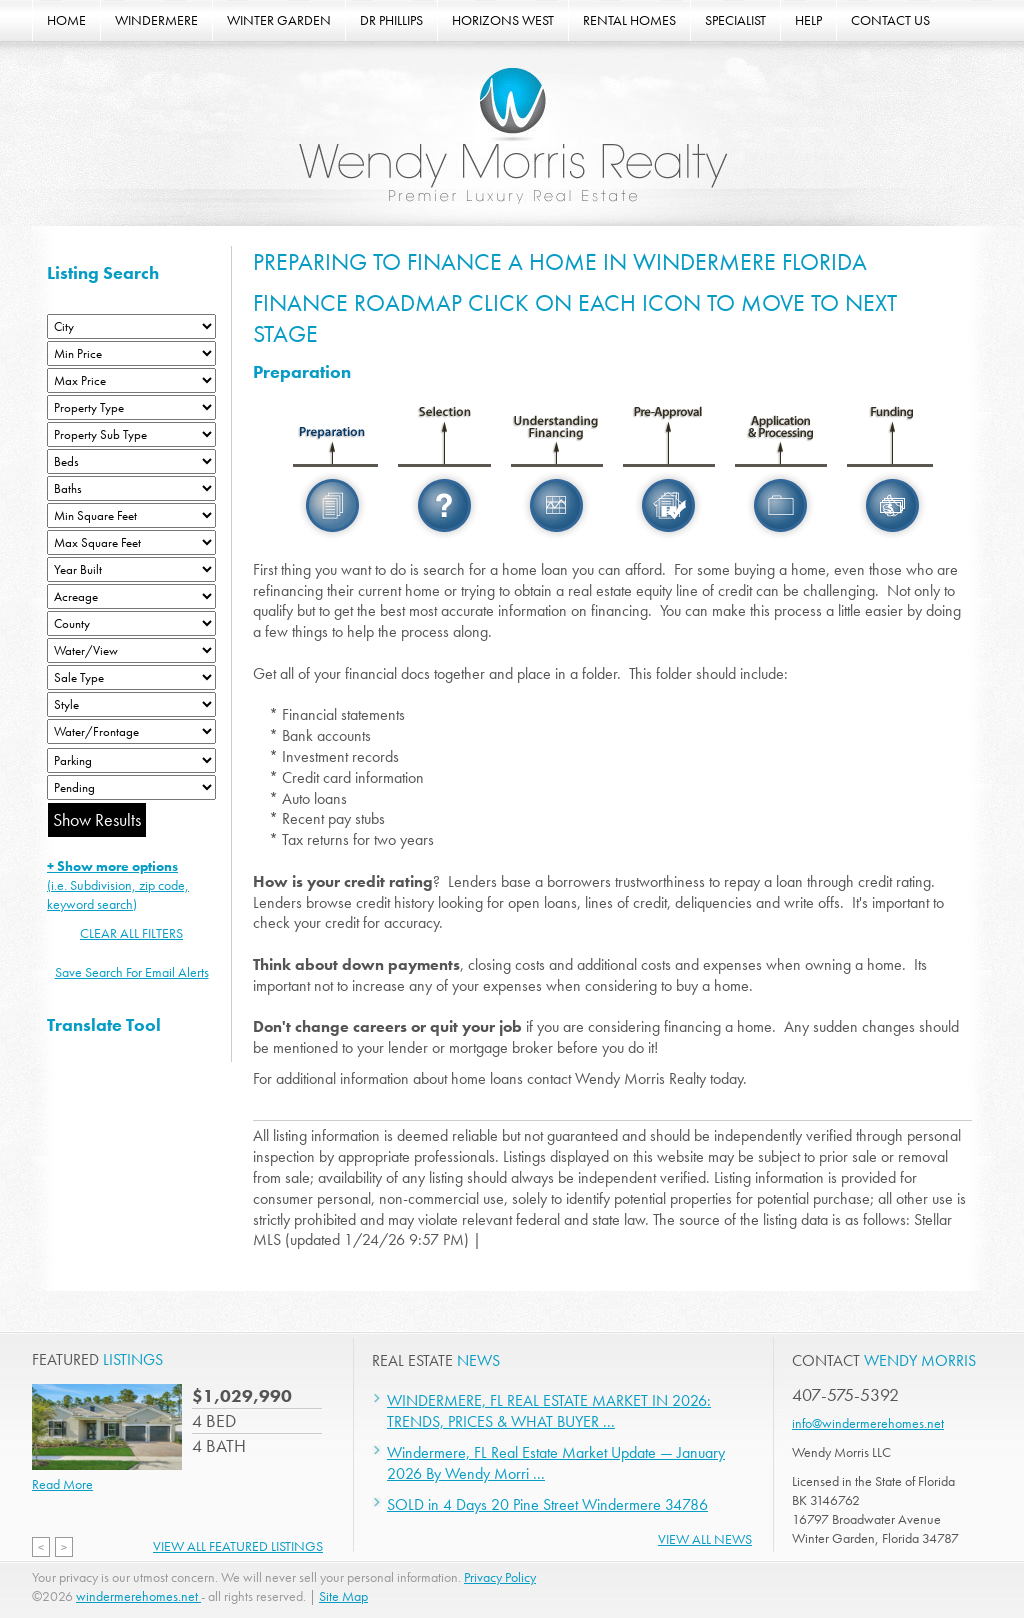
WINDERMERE (156, 20)
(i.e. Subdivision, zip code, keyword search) (118, 885)
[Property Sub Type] (131, 434)
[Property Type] (131, 407)
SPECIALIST (735, 20)
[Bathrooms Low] (131, 488)
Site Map (343, 1596)
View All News (705, 1539)
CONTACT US (890, 20)
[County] (131, 623)
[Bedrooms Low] (131, 461)
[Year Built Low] (131, 569)
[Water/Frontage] (131, 731)
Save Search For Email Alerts (132, 972)
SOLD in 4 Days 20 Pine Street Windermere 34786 (547, 1504)
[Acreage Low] (131, 596)
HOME (66, 20)
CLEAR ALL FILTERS (131, 933)
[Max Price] (131, 380)
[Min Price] (131, 353)
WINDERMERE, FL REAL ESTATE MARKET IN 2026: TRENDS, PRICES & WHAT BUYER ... (549, 1411)
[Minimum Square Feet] (131, 515)
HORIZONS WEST (503, 20)
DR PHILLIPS (391, 20)
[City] (131, 326)
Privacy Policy (500, 1577)
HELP (808, 20)
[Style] (131, 704)
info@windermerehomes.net (868, 1423)
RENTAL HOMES (629, 20)
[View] (131, 650)
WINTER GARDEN (279, 20)
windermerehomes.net (138, 1596)
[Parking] (131, 760)
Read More (62, 1484)
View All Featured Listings (238, 1546)
